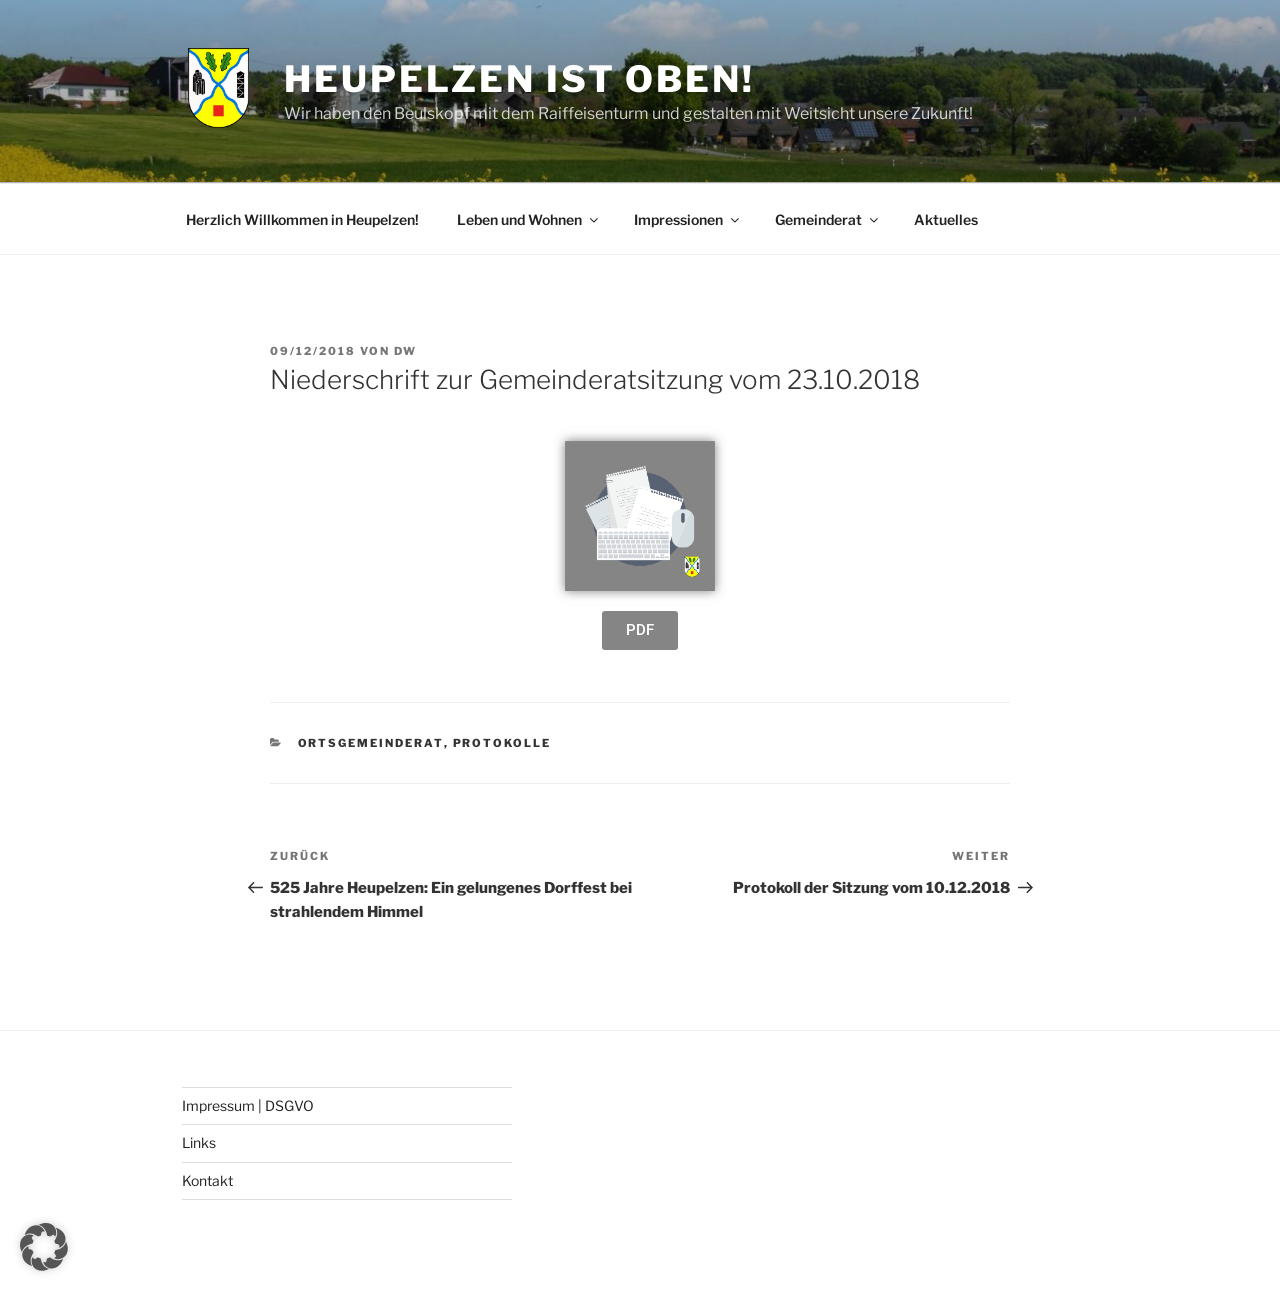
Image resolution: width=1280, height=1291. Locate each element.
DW (405, 351)
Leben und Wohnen (529, 219)
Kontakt (207, 1180)
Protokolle (502, 743)
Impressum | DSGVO (248, 1105)
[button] (44, 1247)
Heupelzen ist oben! (519, 79)
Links (199, 1142)
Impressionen (688, 219)
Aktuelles (946, 219)
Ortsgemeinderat (371, 743)
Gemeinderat (828, 219)
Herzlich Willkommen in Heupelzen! (302, 219)
